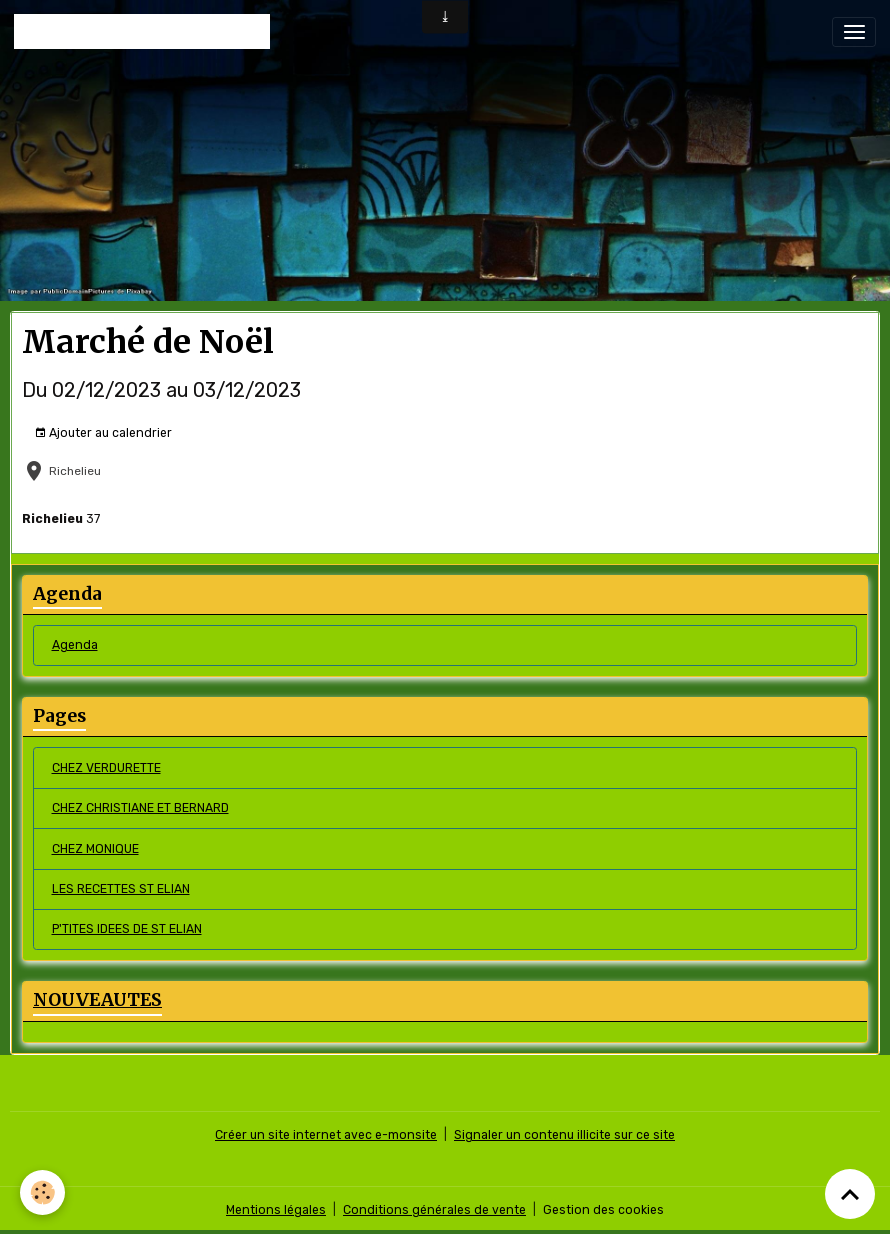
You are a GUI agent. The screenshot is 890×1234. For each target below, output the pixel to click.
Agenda (75, 645)
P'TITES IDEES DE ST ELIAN (127, 929)
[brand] (142, 31)
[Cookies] (42, 1192)
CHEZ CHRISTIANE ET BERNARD (140, 808)
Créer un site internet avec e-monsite (326, 1135)
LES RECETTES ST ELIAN (121, 889)
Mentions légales (276, 1210)
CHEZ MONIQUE (95, 849)
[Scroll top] (850, 1194)
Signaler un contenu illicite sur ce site (564, 1135)
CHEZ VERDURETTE (106, 768)
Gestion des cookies (603, 1210)
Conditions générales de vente (434, 1210)
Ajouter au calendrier (103, 433)
